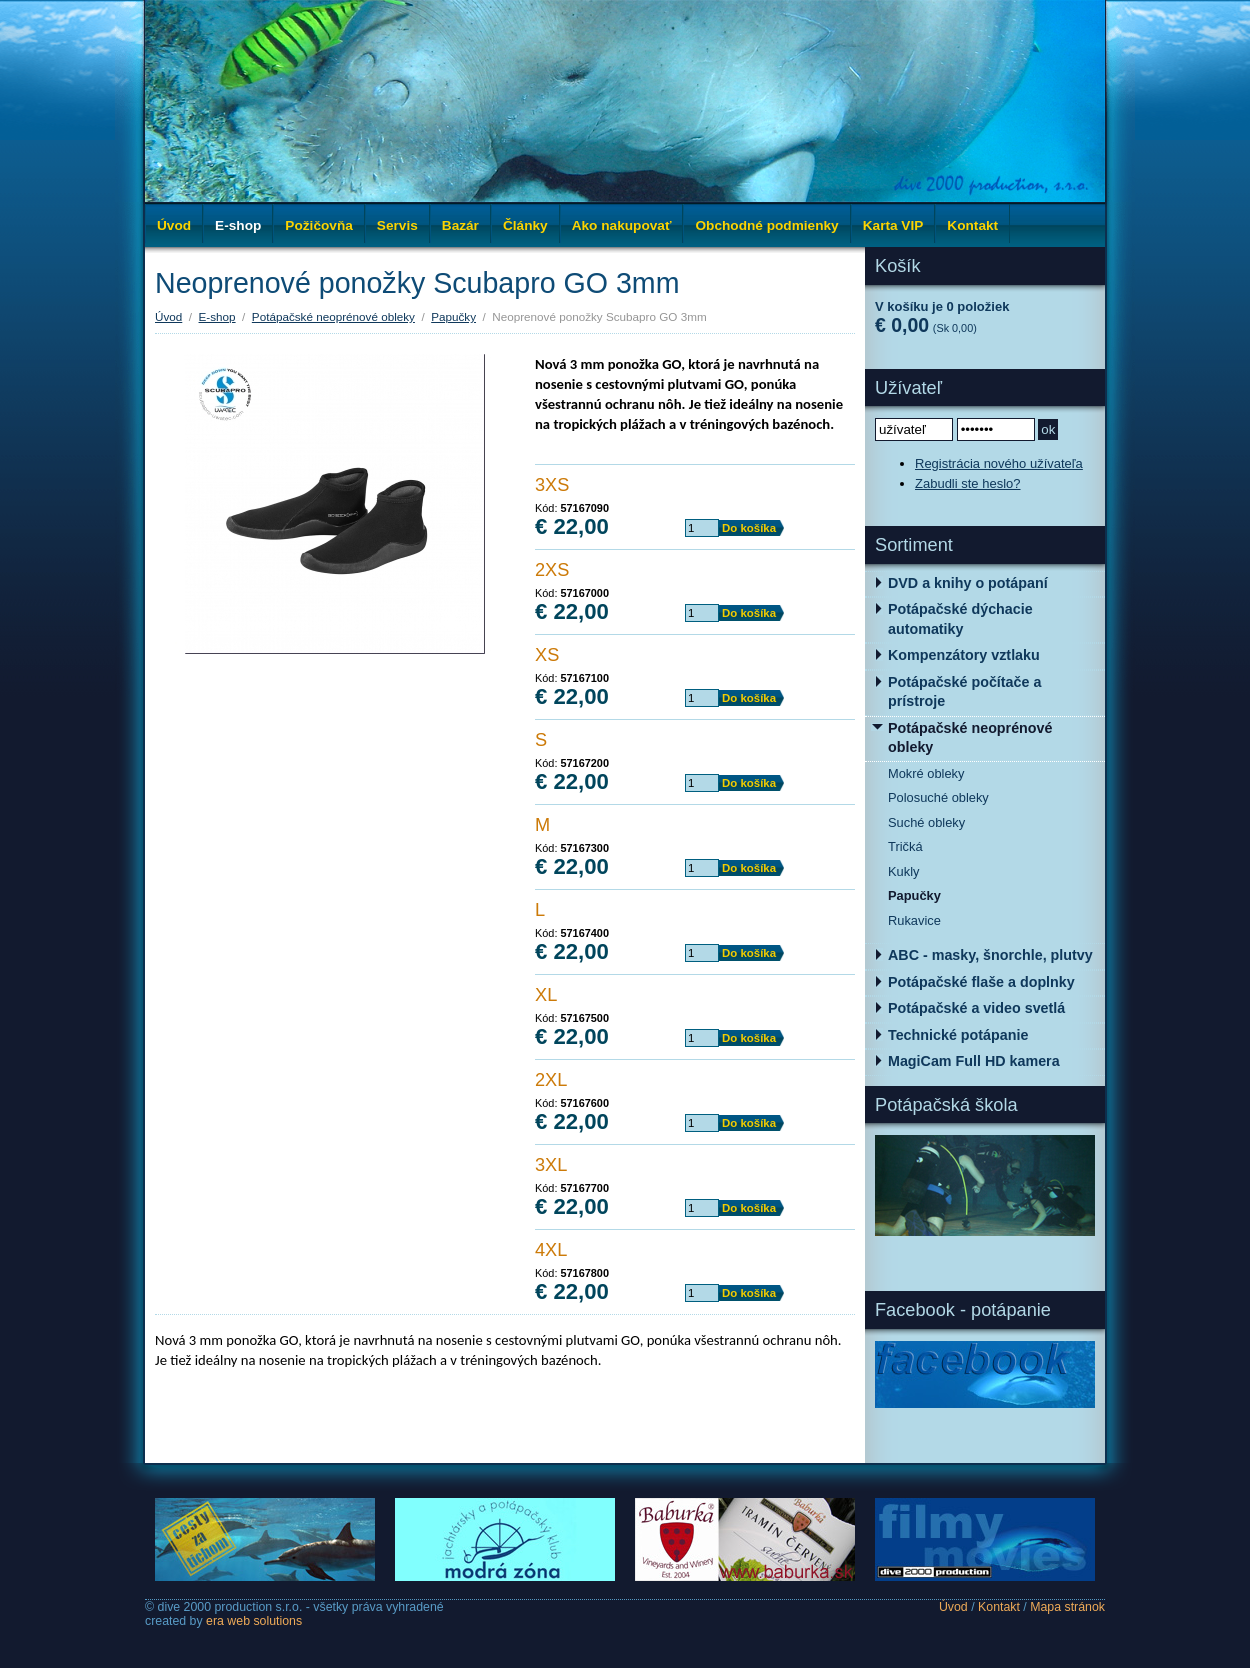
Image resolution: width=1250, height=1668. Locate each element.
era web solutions (254, 1621)
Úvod (174, 225)
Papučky (453, 316)
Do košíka (749, 528)
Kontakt (999, 1607)
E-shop (217, 316)
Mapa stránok (1067, 1607)
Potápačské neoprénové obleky (333, 316)
